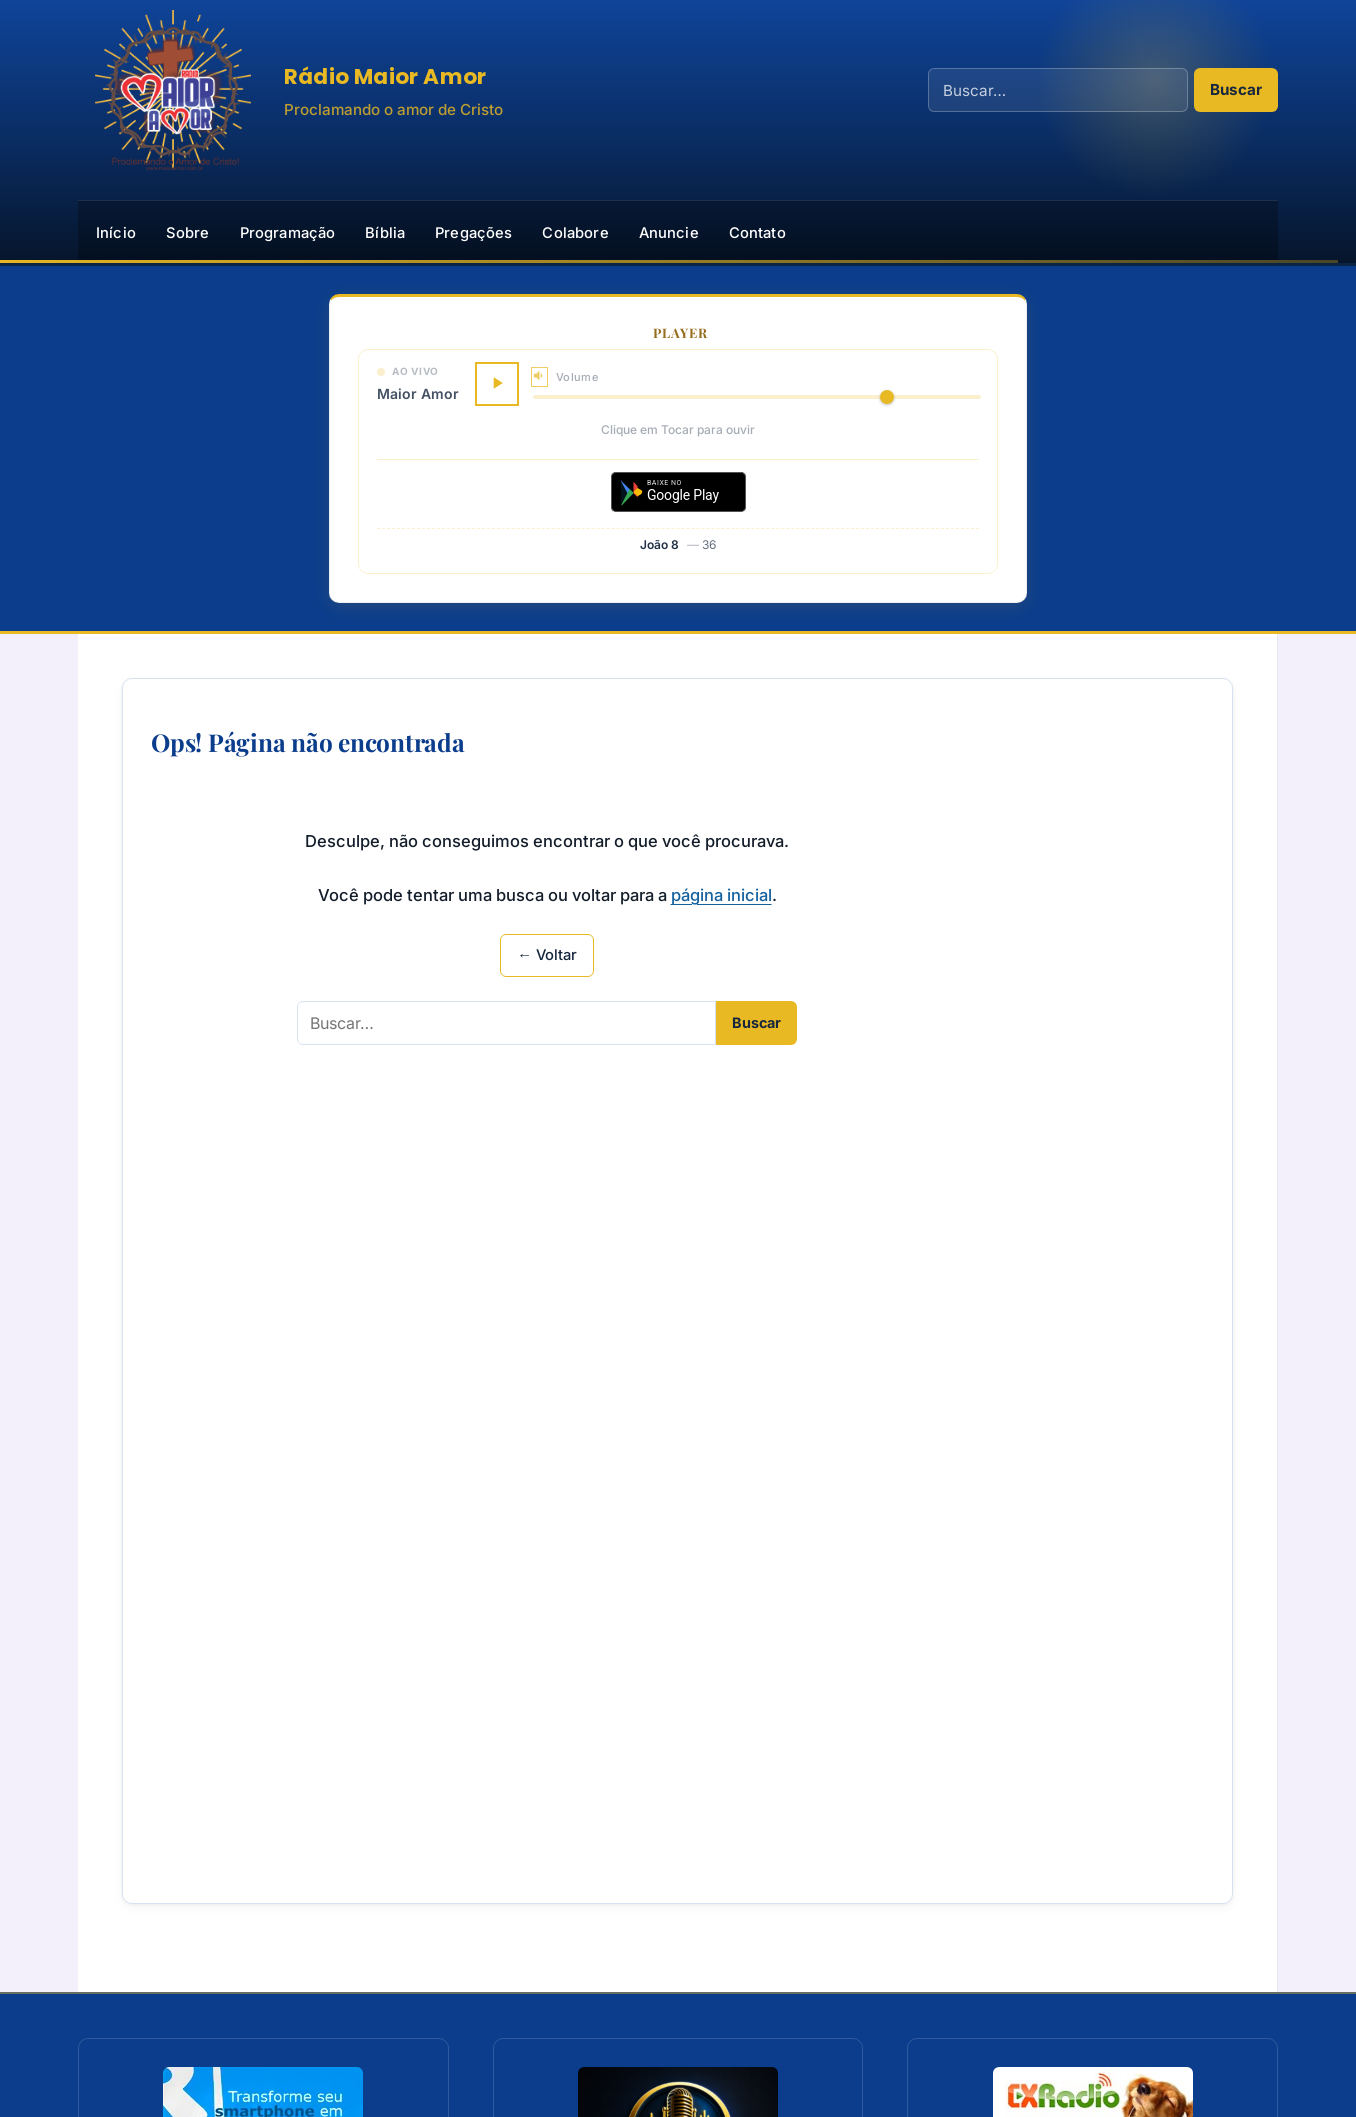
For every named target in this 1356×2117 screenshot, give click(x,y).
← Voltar (547, 955)
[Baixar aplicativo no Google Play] (678, 492)
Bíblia (385, 233)
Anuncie (669, 233)
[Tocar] (497, 384)
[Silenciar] (539, 376)
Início (116, 233)
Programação (288, 233)
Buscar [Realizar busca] (1236, 89)
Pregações (473, 233)
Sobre (188, 233)
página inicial (721, 895)
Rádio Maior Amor (385, 76)
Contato (757, 233)
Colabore (575, 233)
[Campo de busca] (1058, 90)
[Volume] (757, 397)
